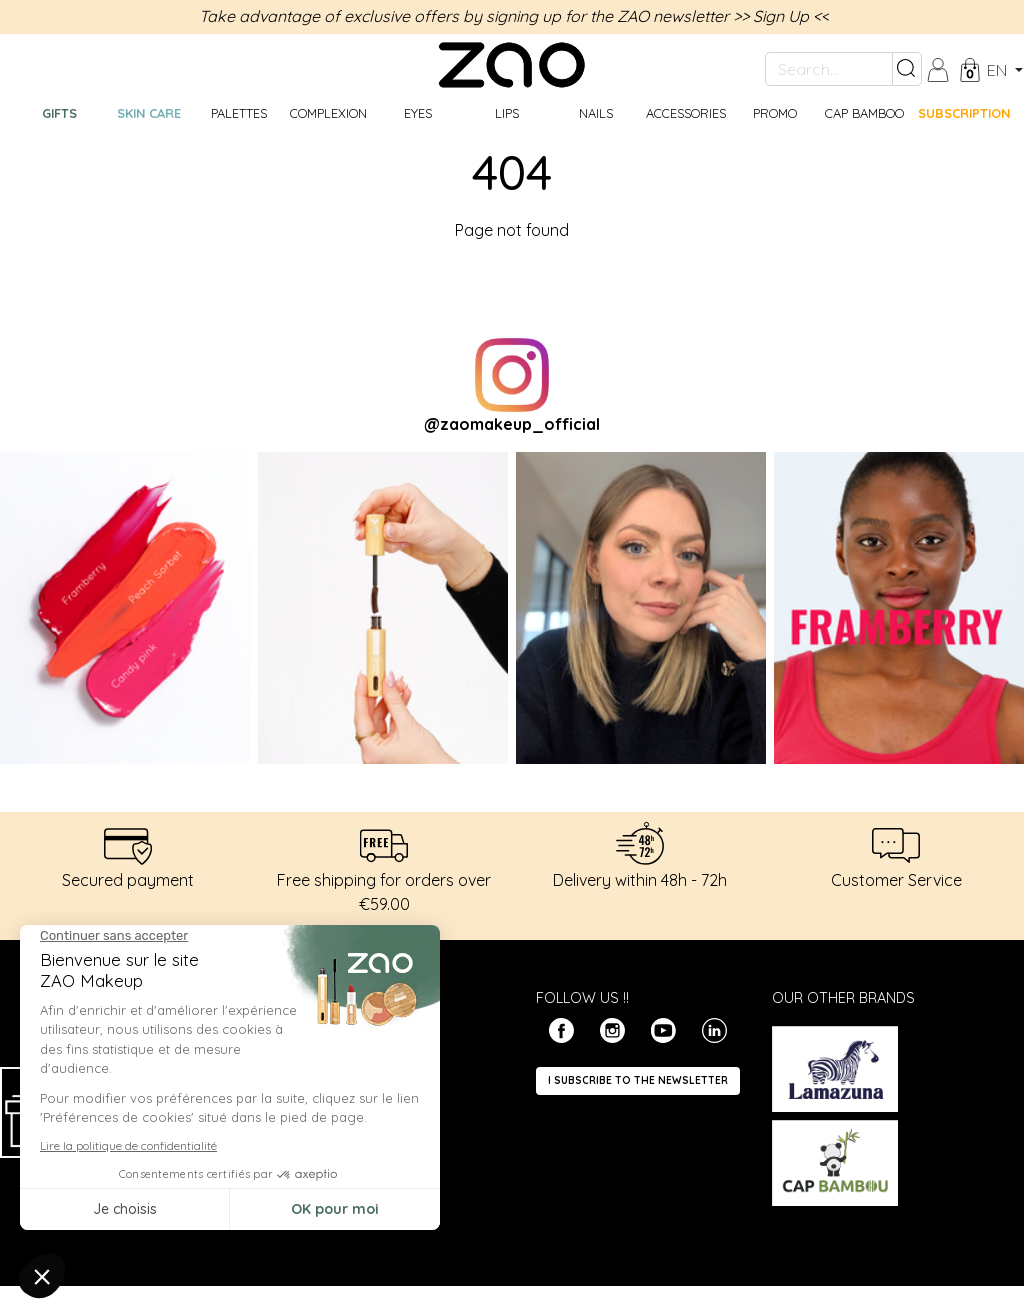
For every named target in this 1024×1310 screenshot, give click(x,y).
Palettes (239, 113)
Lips (507, 113)
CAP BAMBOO (864, 113)
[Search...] (829, 69)
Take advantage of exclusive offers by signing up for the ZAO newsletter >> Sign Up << (514, 16)
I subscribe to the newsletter (638, 1080)
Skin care (149, 113)
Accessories (686, 113)
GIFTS (59, 113)
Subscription (963, 113)
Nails (596, 113)
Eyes (418, 113)
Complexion (328, 113)
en (999, 70)
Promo (775, 113)
